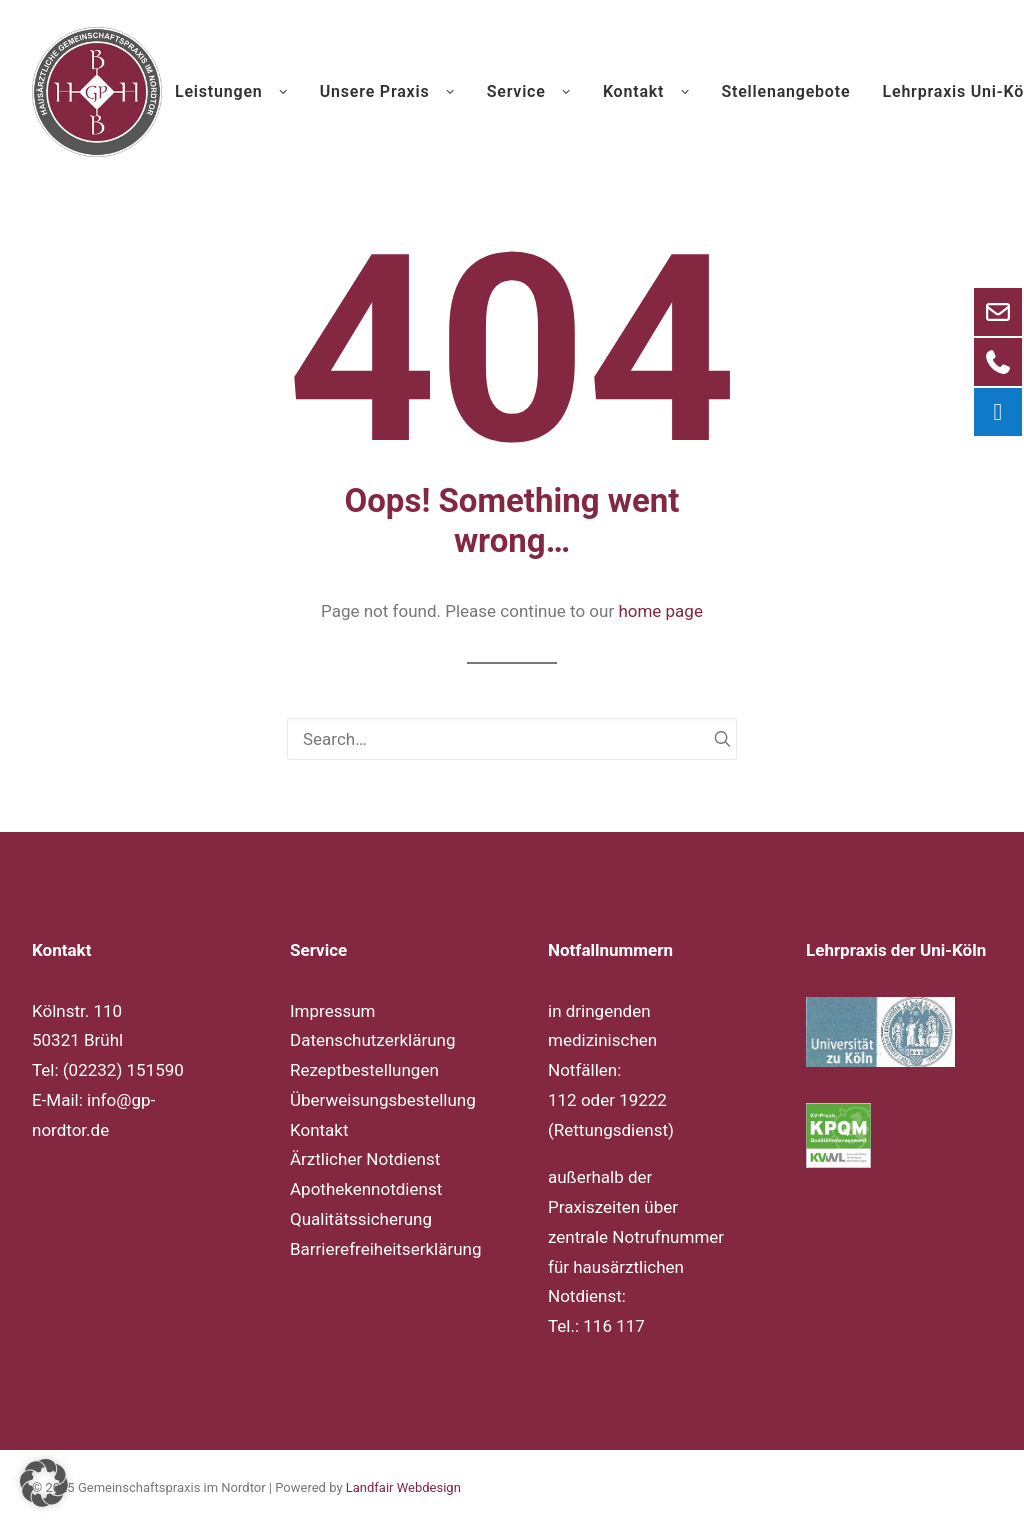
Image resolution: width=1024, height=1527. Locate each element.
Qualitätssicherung (361, 1219)
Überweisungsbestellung (383, 1100)
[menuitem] (238, 92)
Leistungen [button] (231, 91)
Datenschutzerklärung (372, 1040)
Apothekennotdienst (366, 1189)
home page (660, 611)
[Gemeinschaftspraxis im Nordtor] (97, 92)
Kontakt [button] (646, 91)
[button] (714, 738)
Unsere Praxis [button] (387, 91)
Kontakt (319, 1130)
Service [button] (529, 91)
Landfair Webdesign (403, 1487)
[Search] (512, 739)
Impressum (333, 1011)
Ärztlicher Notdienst (365, 1159)
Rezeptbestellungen (364, 1070)
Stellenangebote (785, 91)
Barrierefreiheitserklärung (385, 1249)
